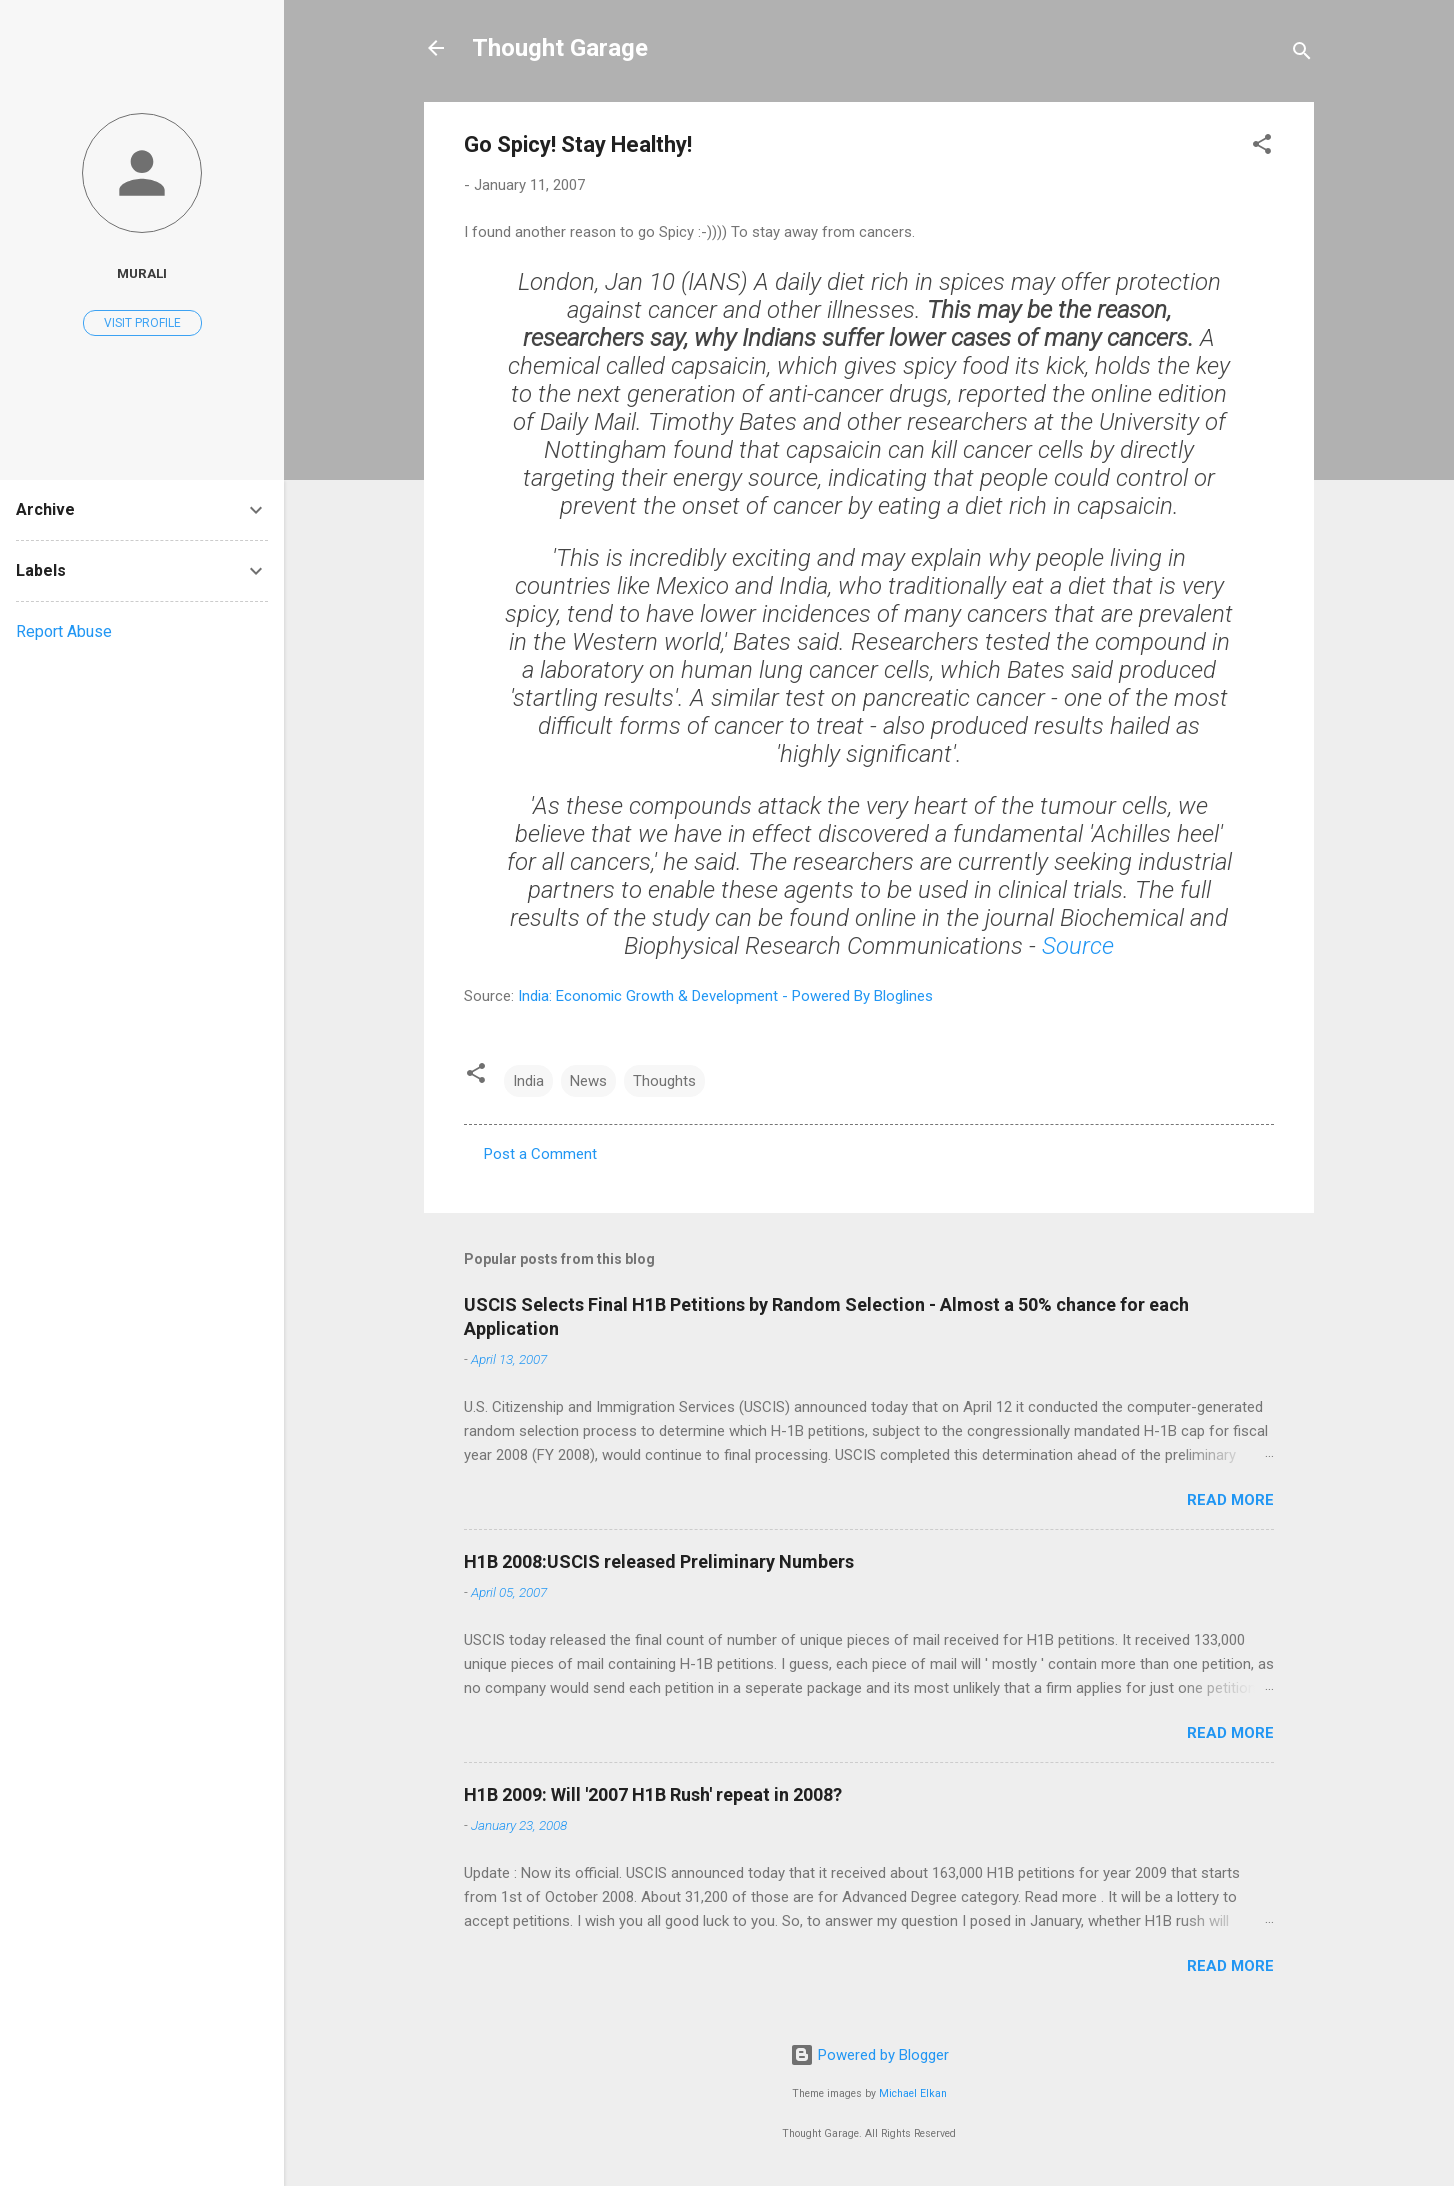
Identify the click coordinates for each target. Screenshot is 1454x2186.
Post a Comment (540, 1154)
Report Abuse (64, 631)
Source (1078, 946)
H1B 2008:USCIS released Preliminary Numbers (659, 1561)
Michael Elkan (913, 2093)
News (588, 1081)
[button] (1262, 147)
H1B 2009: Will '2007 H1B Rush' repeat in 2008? (653, 1794)
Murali (142, 273)
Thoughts (664, 1081)
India (528, 1081)
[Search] (1302, 54)
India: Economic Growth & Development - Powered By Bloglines (725, 996)
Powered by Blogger (869, 2055)
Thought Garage (560, 48)
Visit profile (142, 323)
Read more (1230, 1500)
